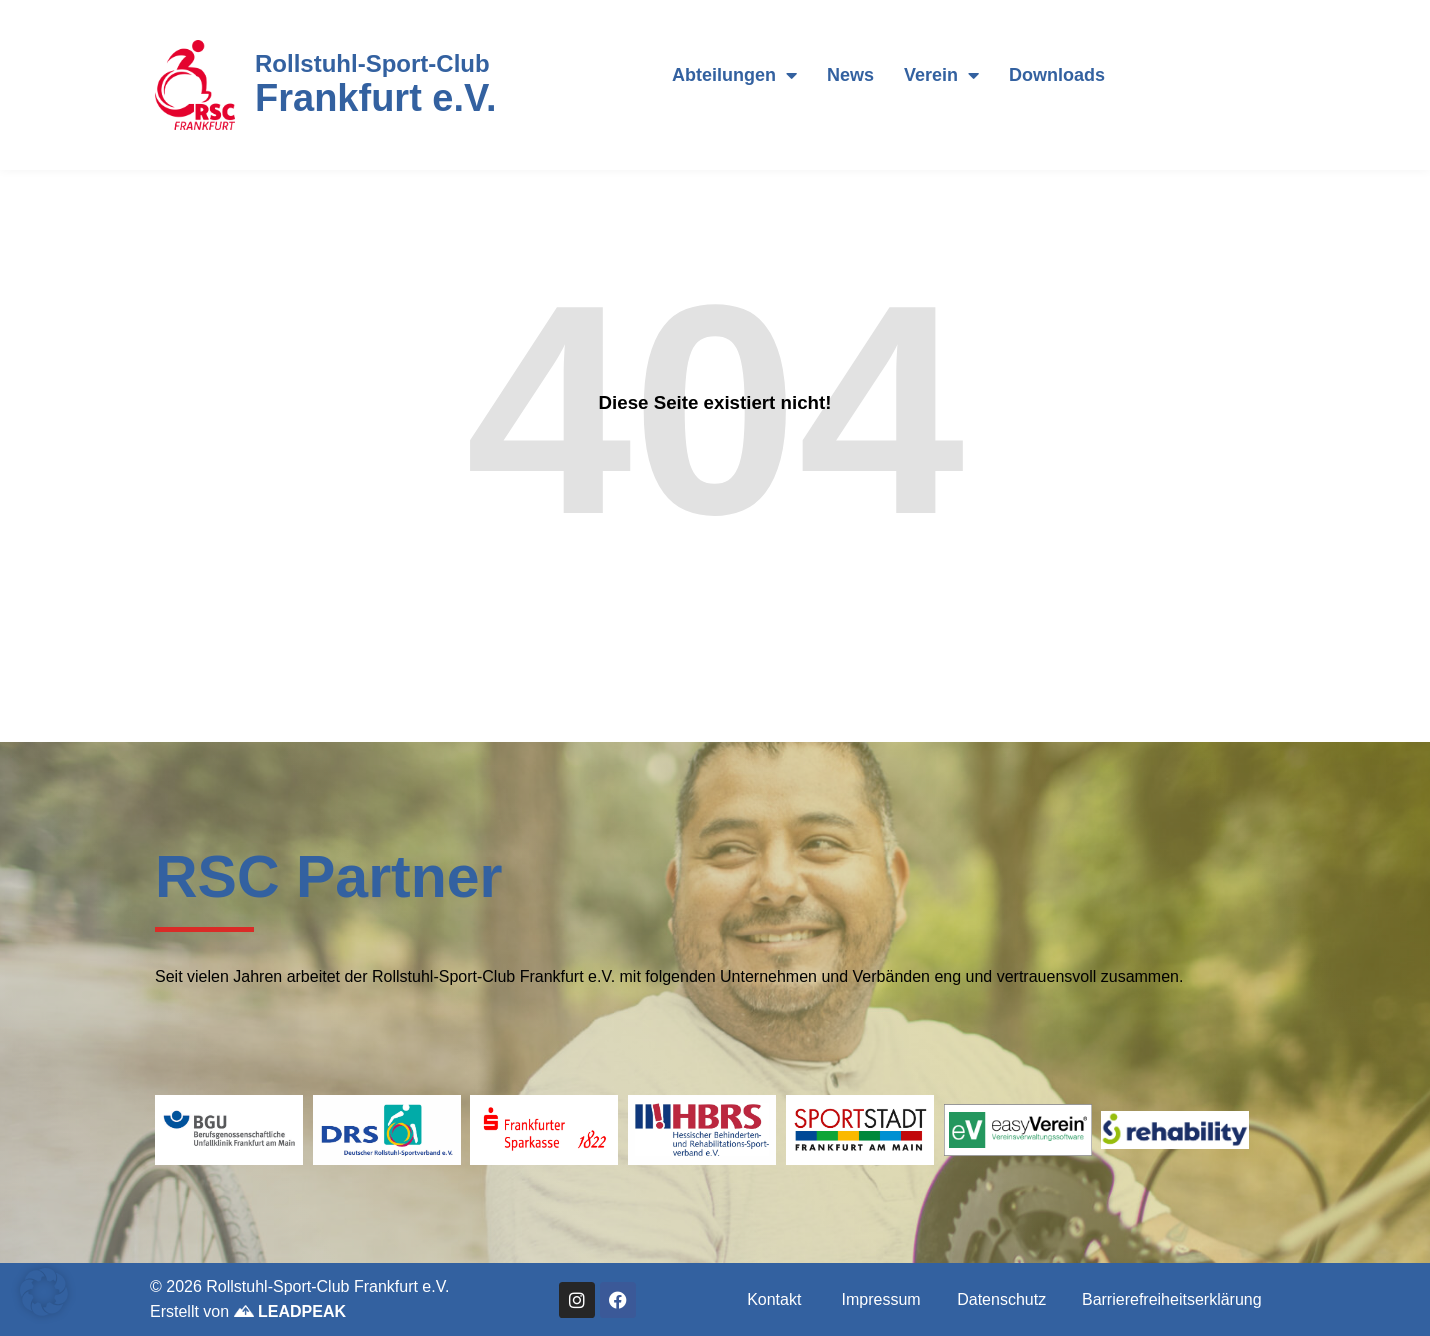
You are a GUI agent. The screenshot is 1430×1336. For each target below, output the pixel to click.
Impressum (881, 1299)
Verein (941, 75)
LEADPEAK (290, 1311)
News (850, 75)
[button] (44, 1292)
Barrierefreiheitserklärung (1172, 1299)
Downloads (1057, 75)
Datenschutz (1001, 1299)
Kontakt (774, 1299)
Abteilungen (734, 75)
